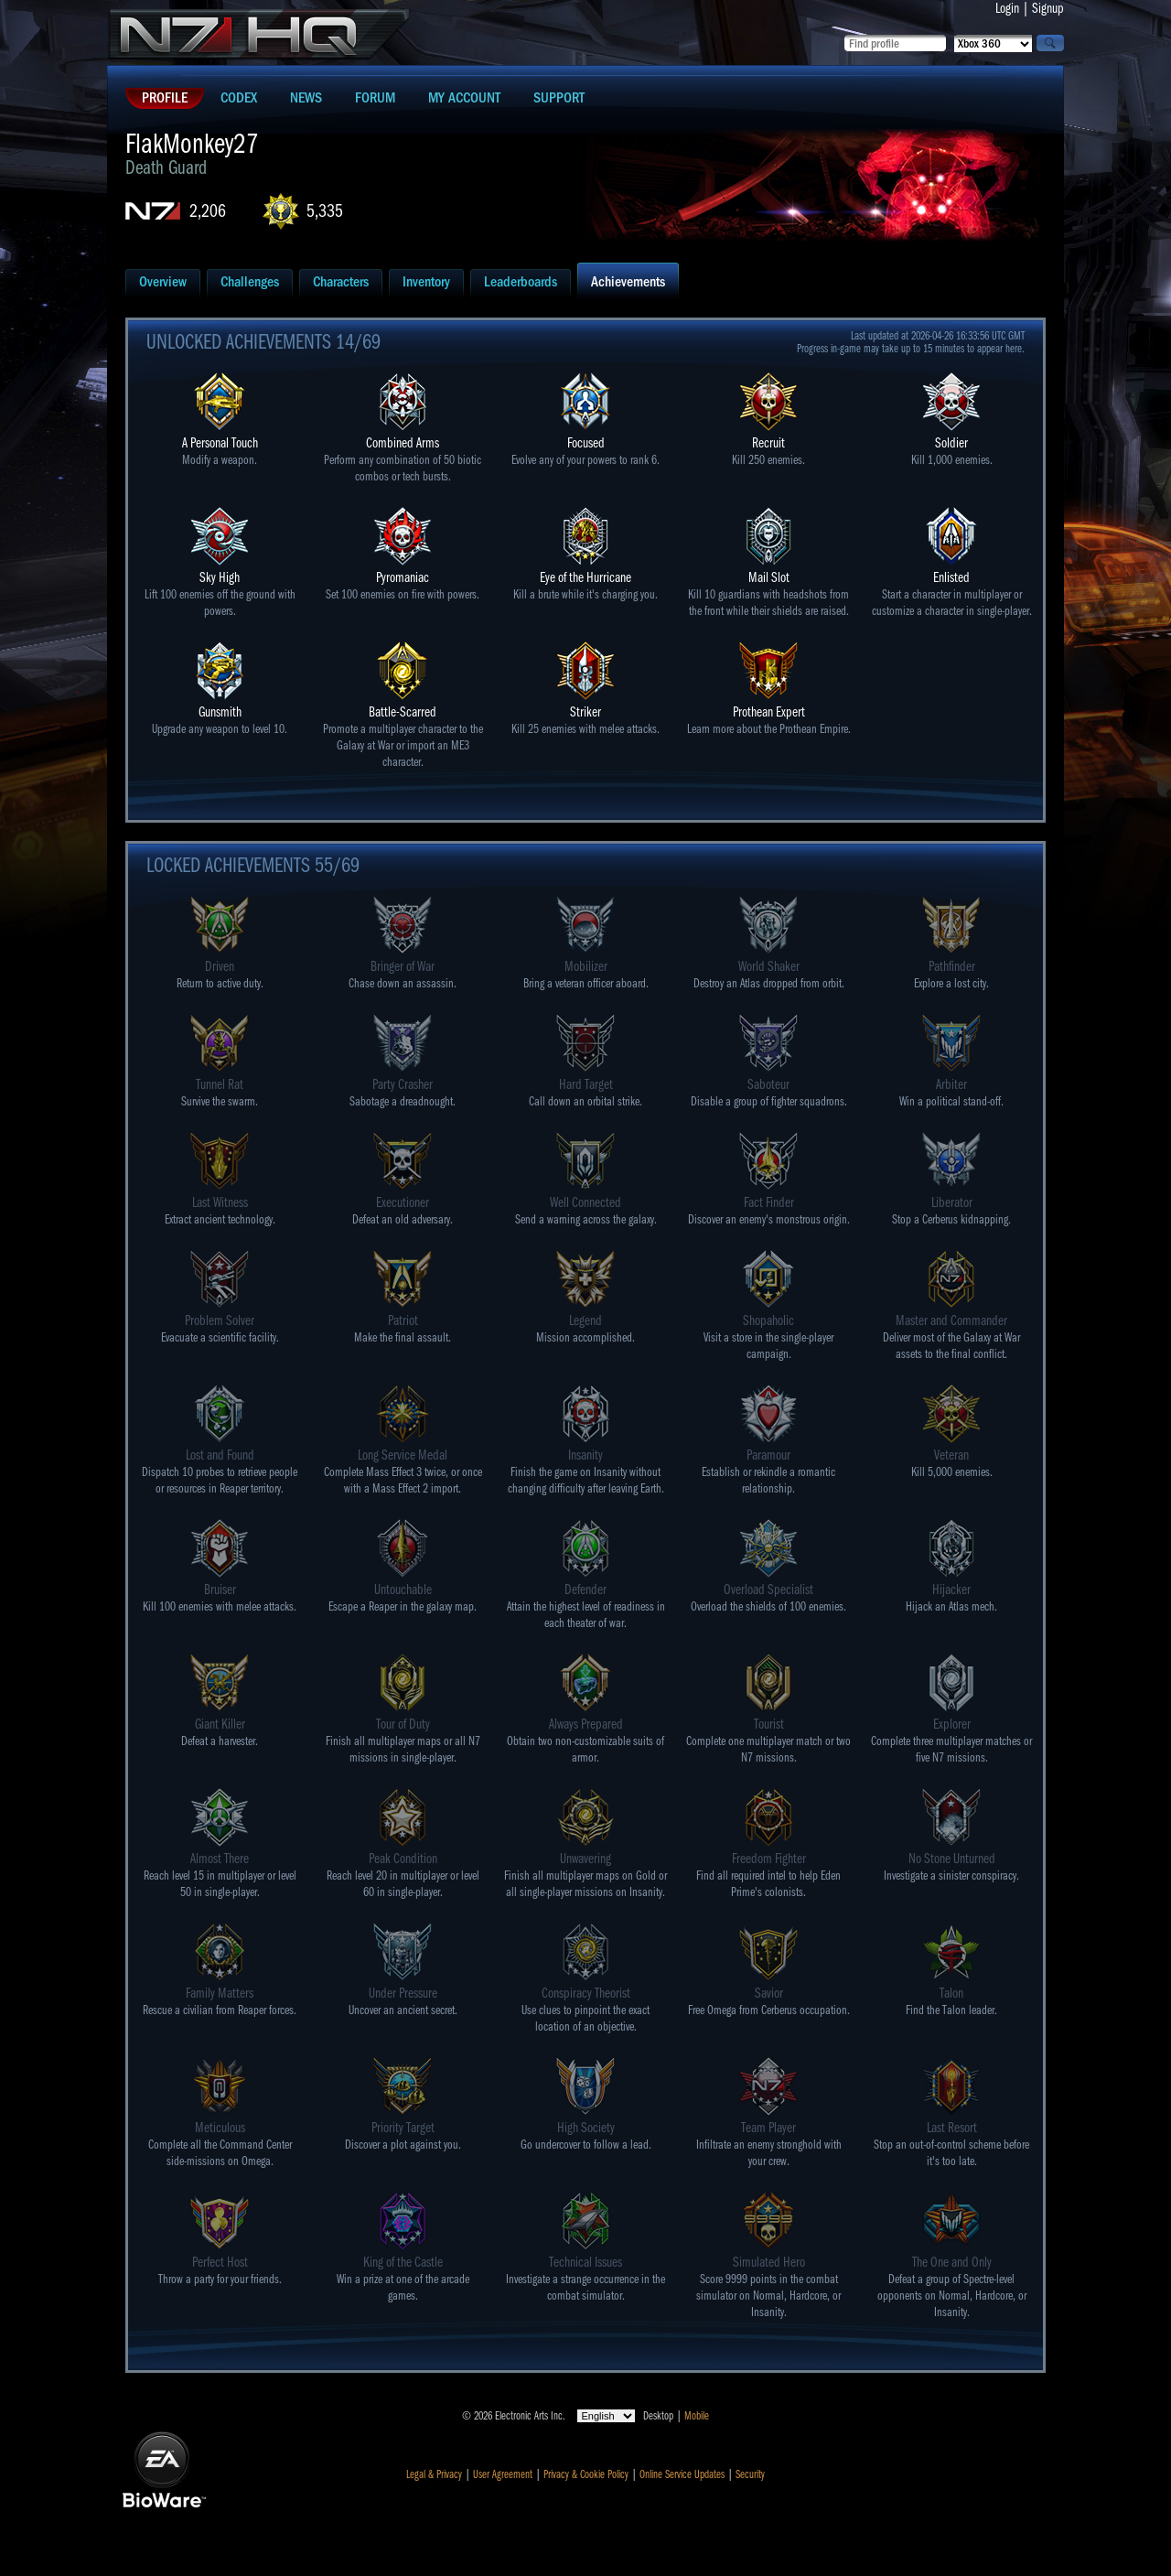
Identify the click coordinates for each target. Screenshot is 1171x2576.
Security (750, 2474)
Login (1007, 8)
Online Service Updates (682, 2474)
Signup (1048, 8)
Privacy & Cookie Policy (585, 2474)
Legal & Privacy (434, 2474)
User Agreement (502, 2474)
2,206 (207, 210)
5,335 (324, 210)
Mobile (696, 2415)
